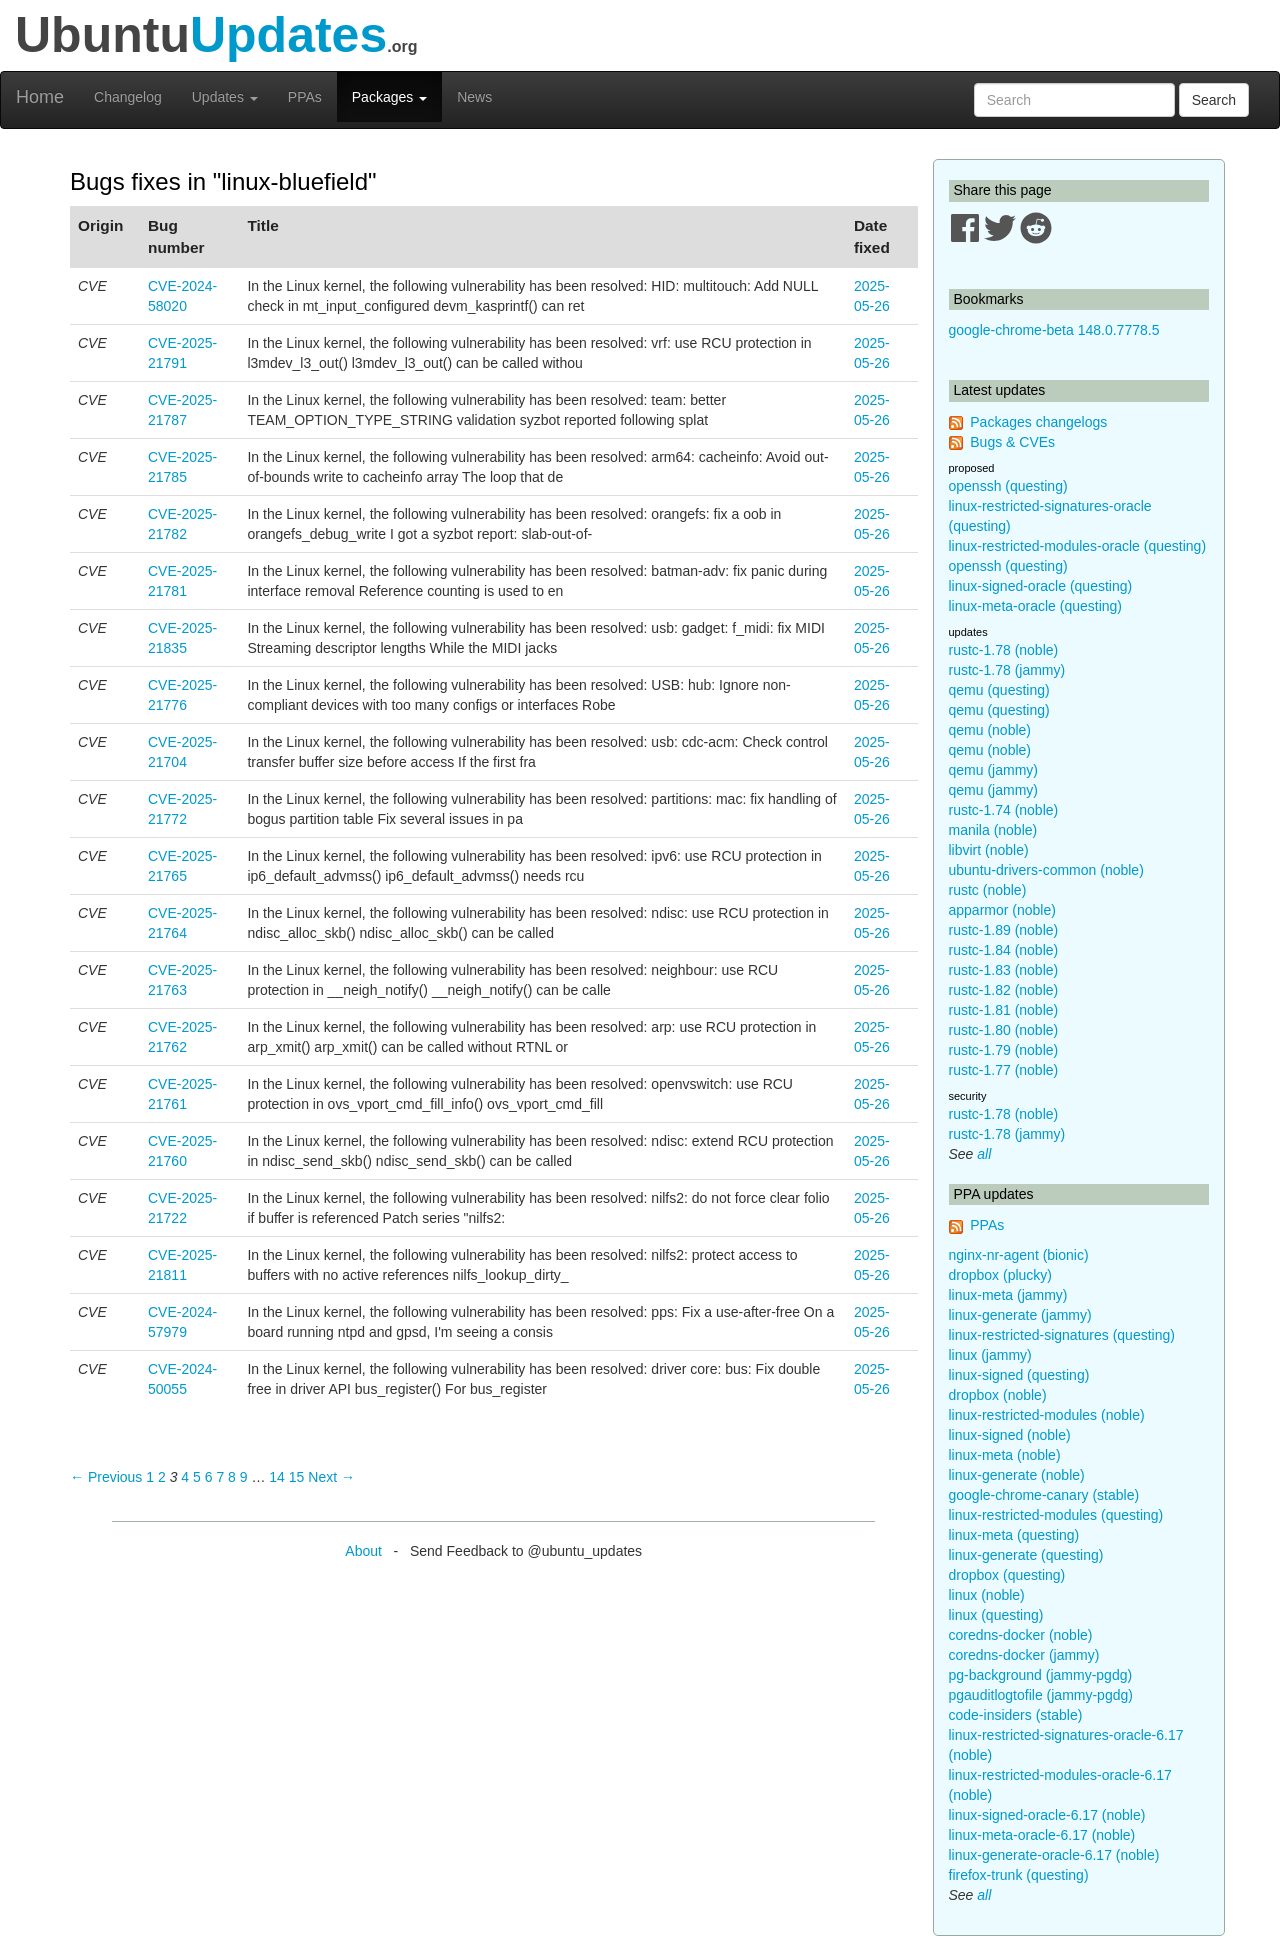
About (363, 1551)
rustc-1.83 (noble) (1004, 970)
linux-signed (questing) (1019, 1375)
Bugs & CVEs (1012, 442)
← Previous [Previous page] (106, 1477)
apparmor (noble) (1002, 910)
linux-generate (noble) (1017, 1475)
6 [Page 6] (209, 1477)
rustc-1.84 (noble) (1004, 950)
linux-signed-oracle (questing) (1041, 586)
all (984, 1154)
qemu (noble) (990, 730)
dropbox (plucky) (1001, 1275)
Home (40, 97)
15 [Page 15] (297, 1477)
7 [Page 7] (220, 1477)
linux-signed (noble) (1010, 1435)
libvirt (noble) (989, 850)
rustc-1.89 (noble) (1004, 930)
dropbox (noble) (998, 1395)
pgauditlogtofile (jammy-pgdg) (1041, 1695)
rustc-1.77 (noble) (1004, 1070)
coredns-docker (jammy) (1024, 1655)
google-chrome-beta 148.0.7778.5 (1054, 330)
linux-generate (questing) (1026, 1555)
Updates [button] (225, 97)
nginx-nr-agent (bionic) (1019, 1255)
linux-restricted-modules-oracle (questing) (1078, 546)
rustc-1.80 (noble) (1004, 1030)
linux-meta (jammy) (1008, 1295)
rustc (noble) (988, 890)
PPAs (305, 97)
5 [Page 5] (197, 1477)
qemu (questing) (999, 690)
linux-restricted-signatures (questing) (1062, 1335)
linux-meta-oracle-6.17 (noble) (1042, 1835)
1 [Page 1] (150, 1477)
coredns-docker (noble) (1021, 1635)
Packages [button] (389, 97)
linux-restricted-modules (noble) (1047, 1415)
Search (1214, 100)
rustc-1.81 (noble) (1004, 1010)
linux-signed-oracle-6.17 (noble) (1047, 1815)
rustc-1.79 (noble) (1004, 1050)
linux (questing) (996, 1615)
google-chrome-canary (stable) (1044, 1495)
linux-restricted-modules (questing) (1056, 1515)
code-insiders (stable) (1016, 1715)
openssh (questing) (1008, 486)
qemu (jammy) (993, 770)
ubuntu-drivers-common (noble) (1046, 870)
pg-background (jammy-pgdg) (1041, 1675)
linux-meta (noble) (1005, 1455)
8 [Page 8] (232, 1477)
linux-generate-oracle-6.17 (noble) (1054, 1855)
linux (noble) (987, 1595)
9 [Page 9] (244, 1477)
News (474, 97)
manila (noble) (993, 830)
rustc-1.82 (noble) (1004, 990)
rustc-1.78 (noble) (1004, 650)
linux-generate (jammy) (1020, 1315)
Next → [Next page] (331, 1477)
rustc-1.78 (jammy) (1007, 670)
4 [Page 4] (185, 1477)
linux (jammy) (990, 1355)
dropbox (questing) (1007, 1575)
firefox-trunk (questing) (1019, 1875)
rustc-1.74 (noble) (1004, 810)
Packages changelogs (1038, 422)
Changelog (128, 97)
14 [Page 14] (277, 1477)
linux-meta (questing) (1014, 1535)
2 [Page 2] (162, 1477)
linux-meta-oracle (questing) (1036, 606)
